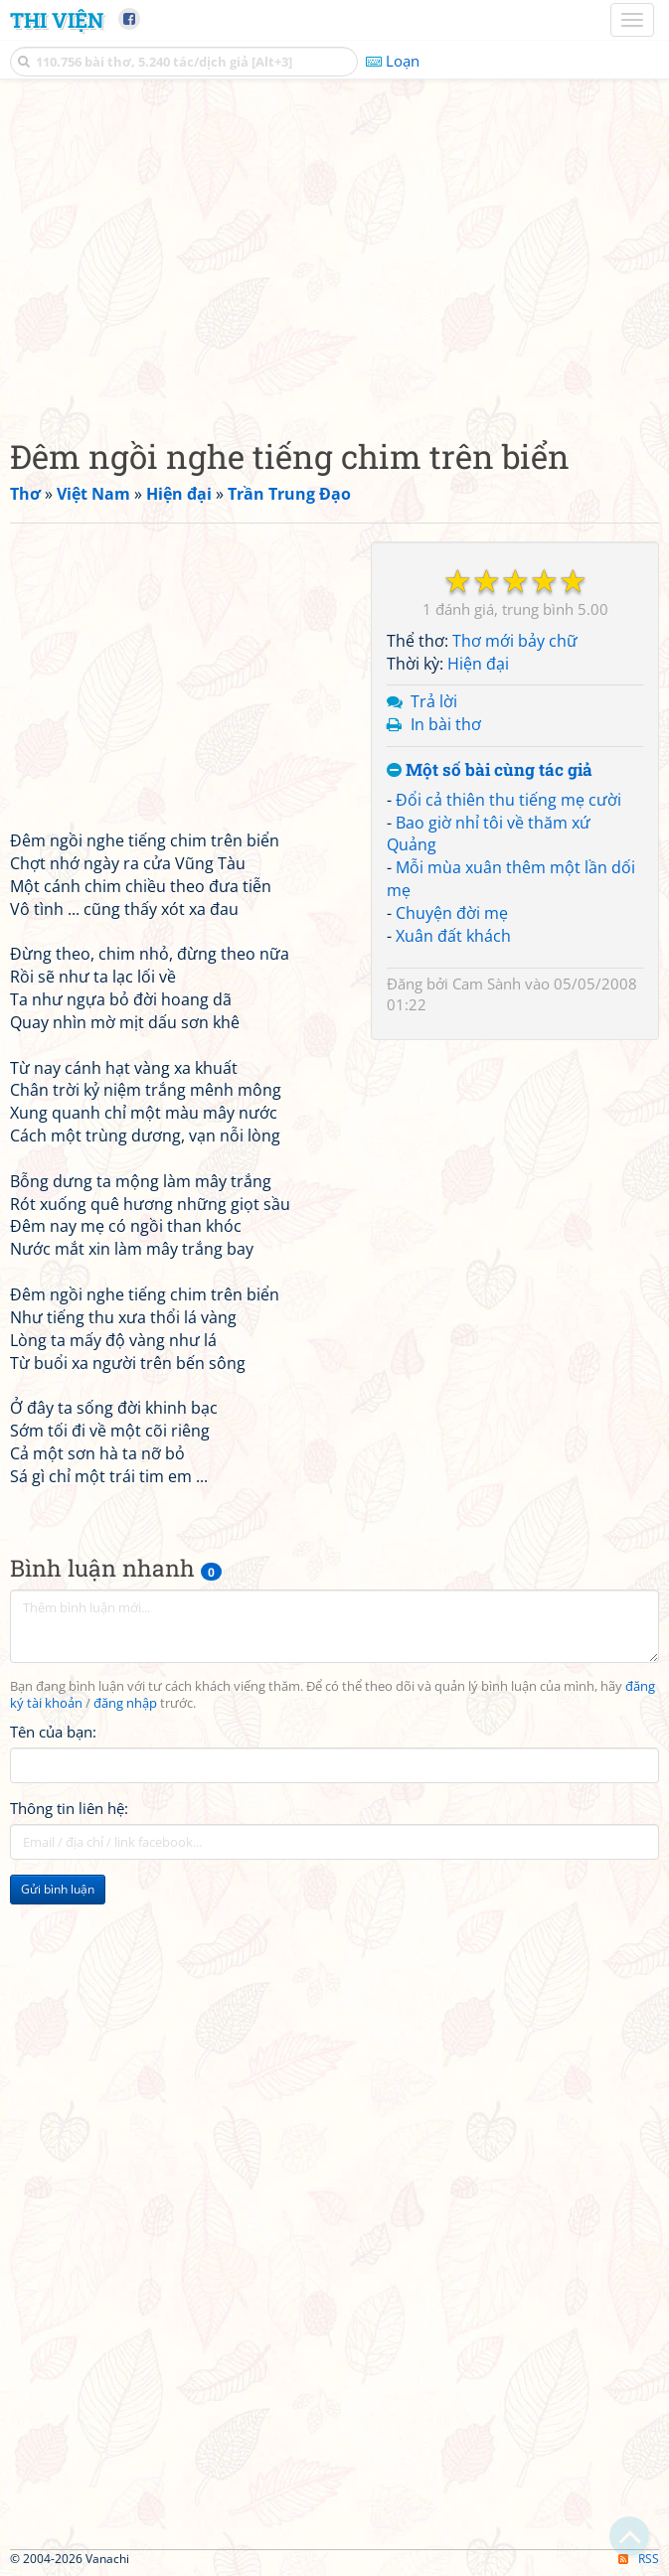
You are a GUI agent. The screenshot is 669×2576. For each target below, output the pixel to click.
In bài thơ (446, 724)
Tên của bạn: (53, 1732)
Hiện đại (478, 664)
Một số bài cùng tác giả (489, 770)
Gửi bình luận (57, 1889)
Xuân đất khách (453, 936)
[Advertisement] (334, 253)
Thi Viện (56, 20)
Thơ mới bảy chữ (515, 641)
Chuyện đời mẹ (452, 913)
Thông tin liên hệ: (69, 1808)
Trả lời (434, 701)
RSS (638, 2558)
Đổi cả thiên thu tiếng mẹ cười (508, 800)
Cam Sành (486, 983)
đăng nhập (125, 1703)
